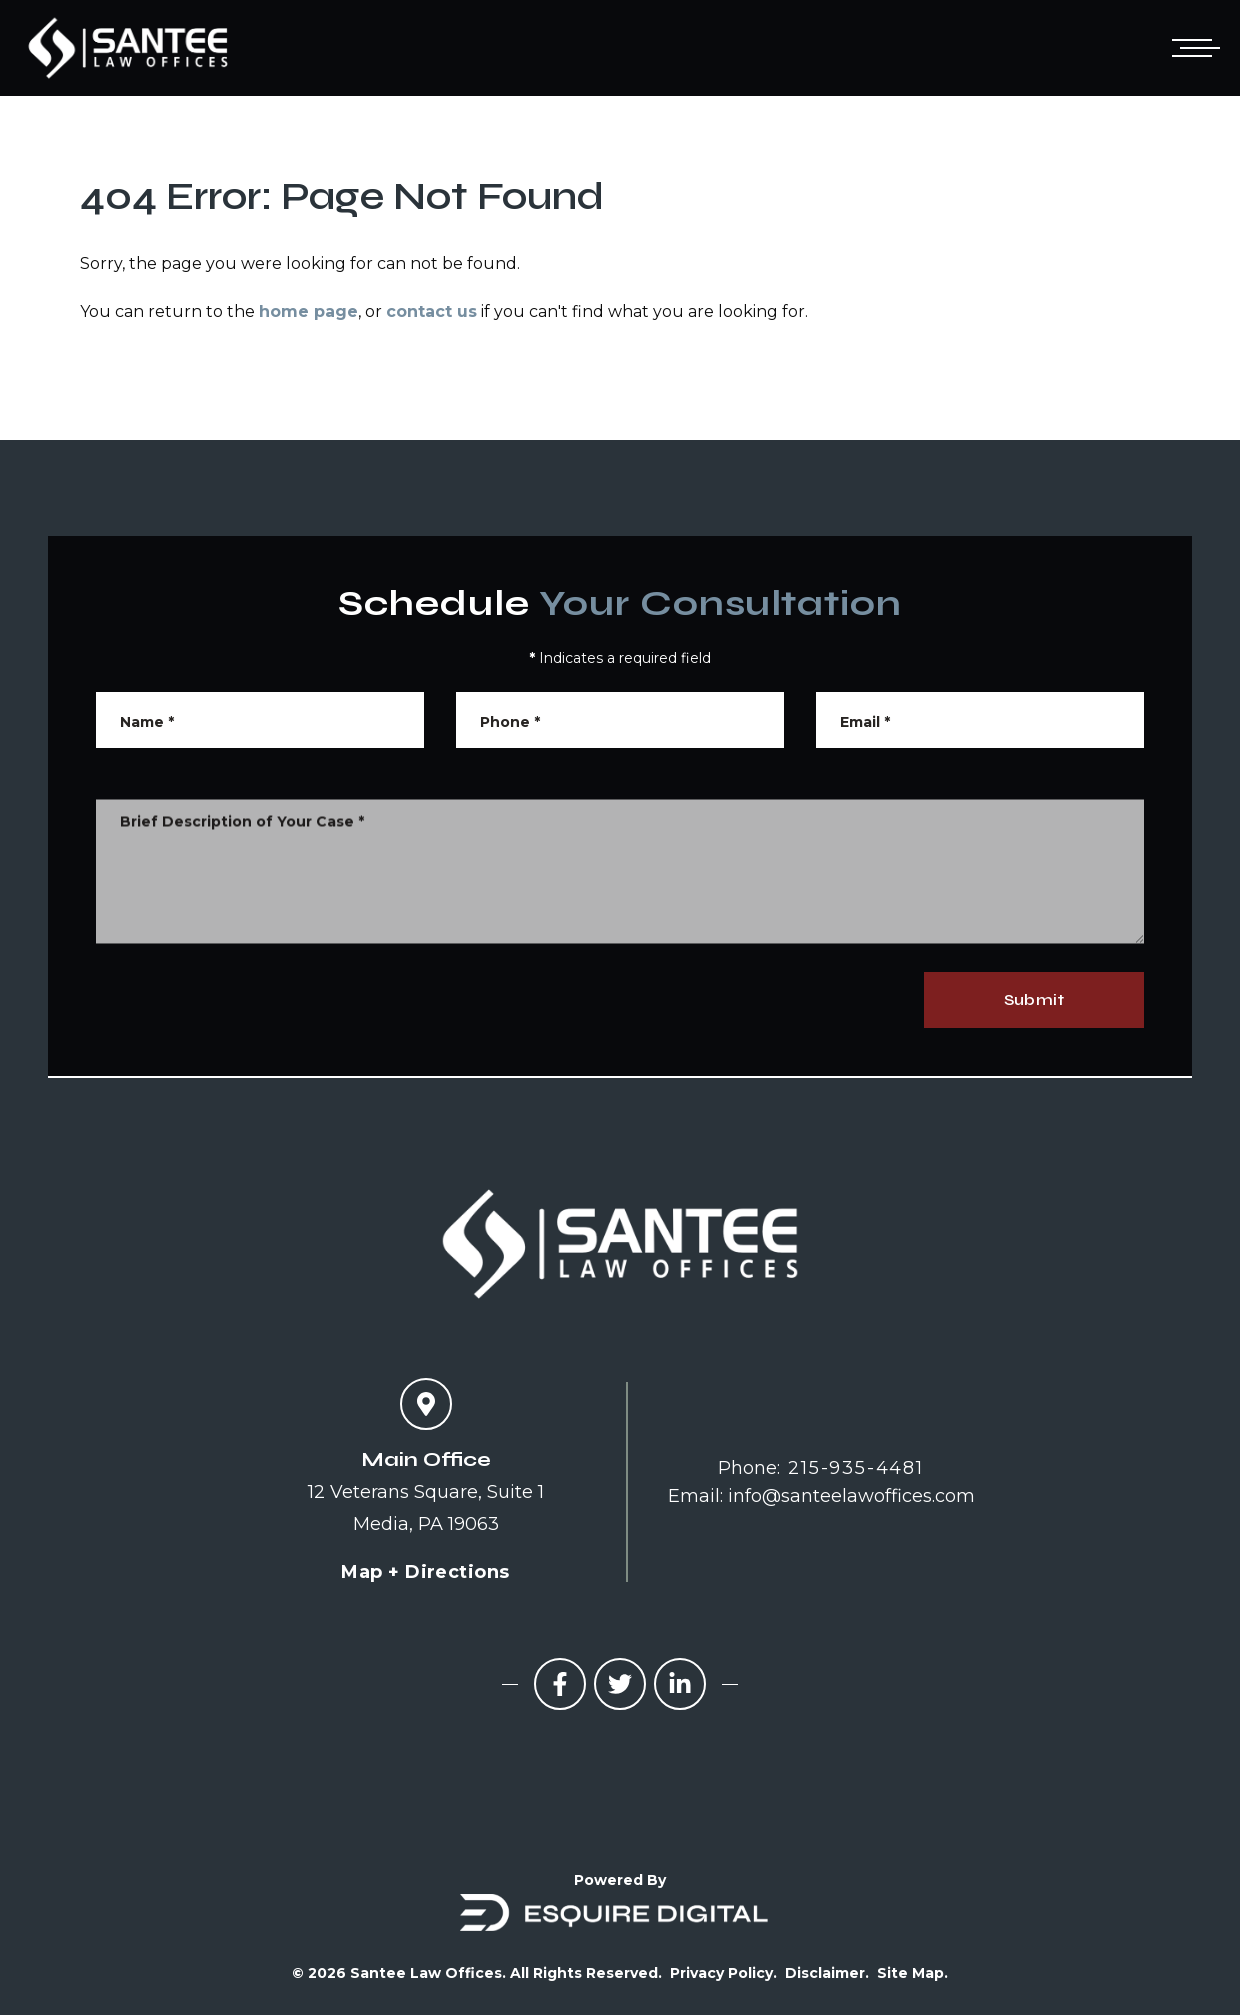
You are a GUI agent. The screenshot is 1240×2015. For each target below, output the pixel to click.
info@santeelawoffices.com (851, 1496)
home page (308, 311)
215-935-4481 (856, 1468)
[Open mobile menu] (1192, 48)
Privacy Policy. (723, 1973)
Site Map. (912, 1973)
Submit (1034, 999)
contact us (431, 311)
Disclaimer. (827, 1973)
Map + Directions (425, 1572)
